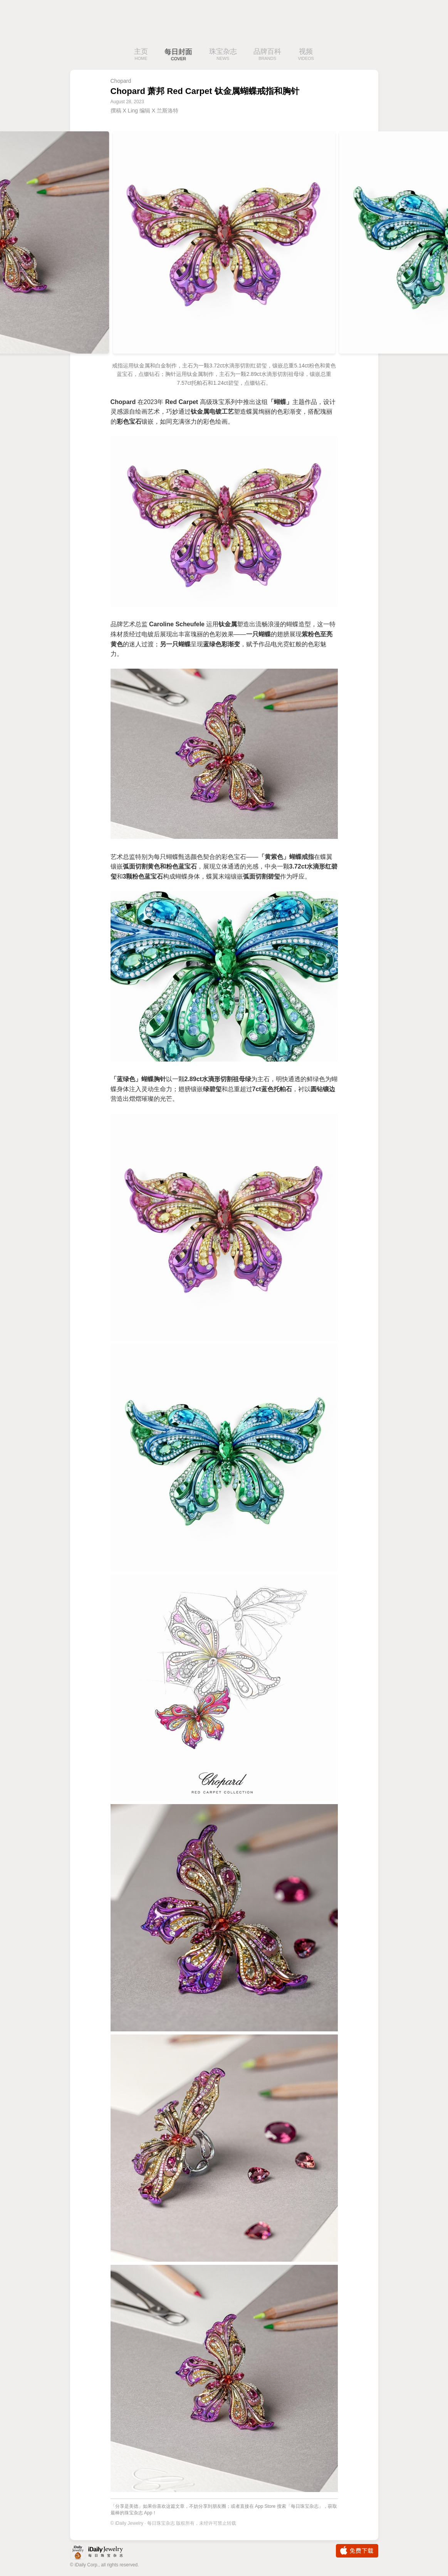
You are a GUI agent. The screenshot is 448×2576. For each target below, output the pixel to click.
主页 (141, 55)
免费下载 (357, 2551)
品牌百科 (267, 55)
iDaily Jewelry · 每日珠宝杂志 (103, 2552)
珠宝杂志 (223, 55)
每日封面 (178, 55)
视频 (306, 55)
